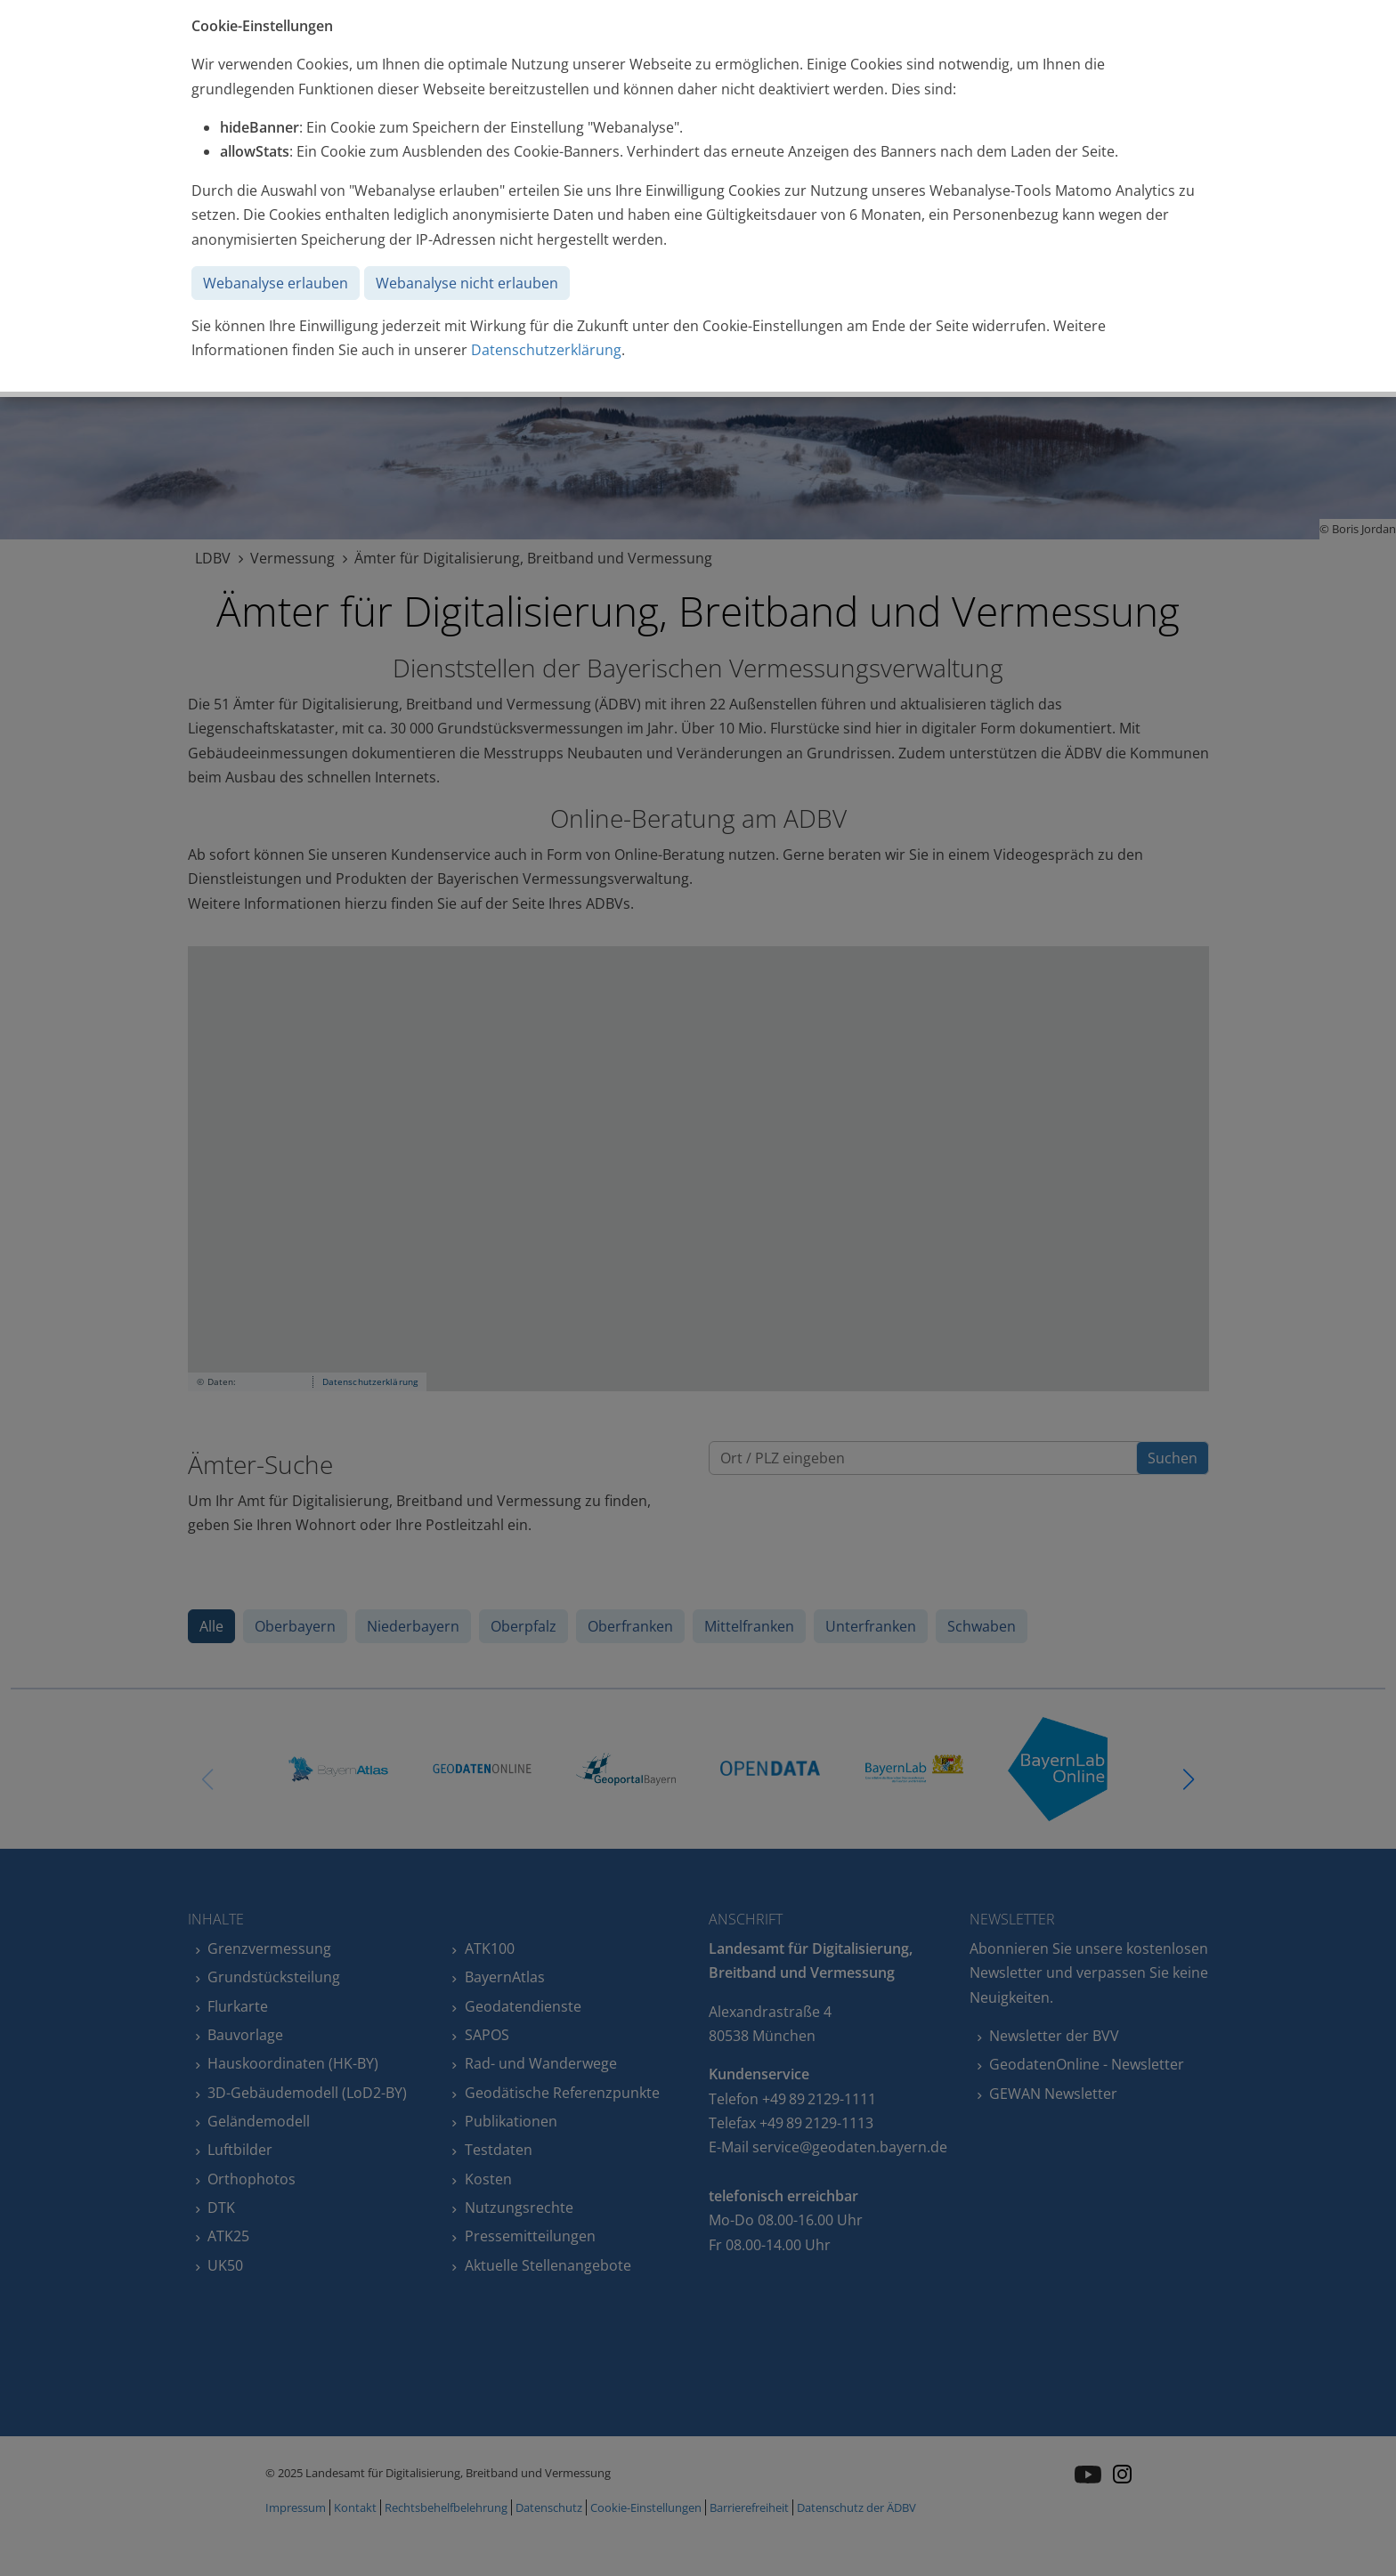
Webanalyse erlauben (275, 283)
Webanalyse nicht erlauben (467, 283)
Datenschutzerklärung (546, 350)
